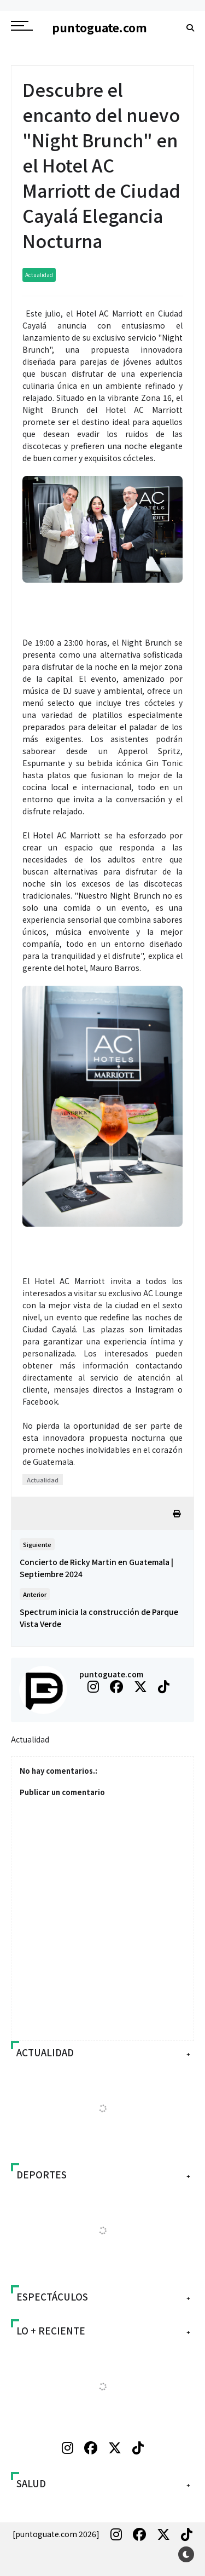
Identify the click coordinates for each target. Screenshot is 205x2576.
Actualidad (39, 275)
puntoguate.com (111, 1674)
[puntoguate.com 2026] (56, 2533)
